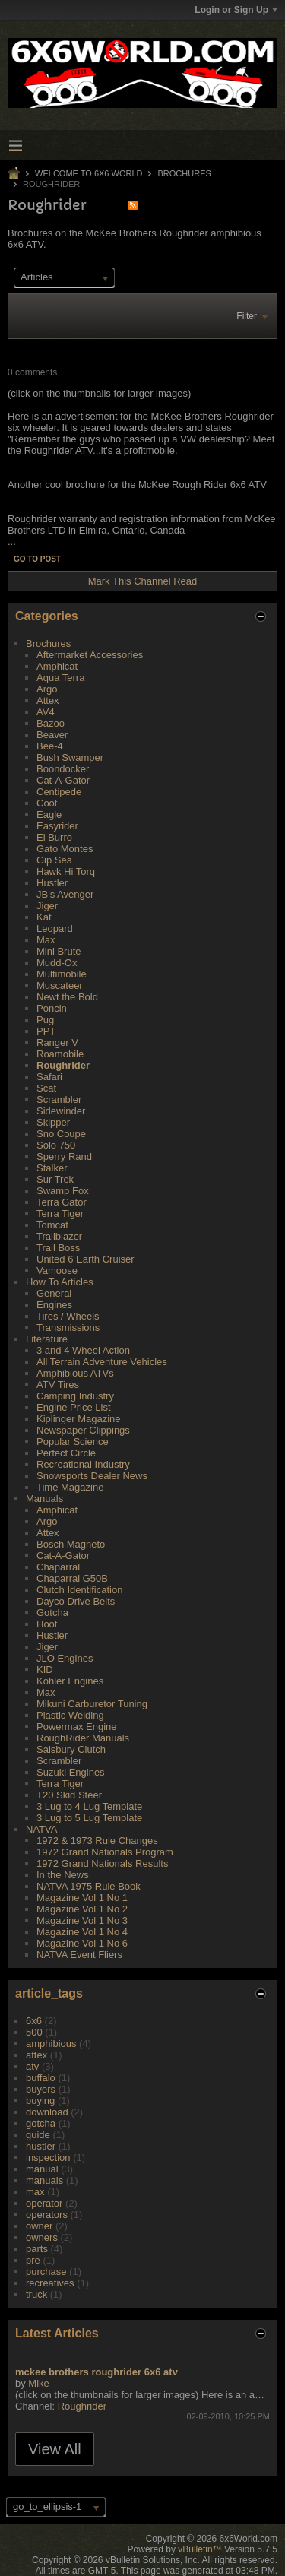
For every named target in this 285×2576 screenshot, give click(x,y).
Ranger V (57, 1042)
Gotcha (52, 1612)
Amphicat (57, 666)
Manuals (44, 1498)
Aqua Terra (60, 677)
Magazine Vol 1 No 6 (82, 1943)
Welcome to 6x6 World (88, 173)
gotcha (40, 2123)
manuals (44, 2180)
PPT (45, 1031)
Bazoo (50, 723)
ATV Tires (57, 1384)
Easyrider (57, 826)
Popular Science (72, 1441)
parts (37, 2248)
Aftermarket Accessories (89, 655)
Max (45, 940)
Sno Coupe (61, 1133)
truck (36, 2294)
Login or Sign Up (236, 10)
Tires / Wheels (68, 1316)
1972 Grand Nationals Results (102, 1863)
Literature (47, 1339)
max (35, 2191)
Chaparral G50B (72, 1578)
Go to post (37, 559)
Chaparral (58, 1567)
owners (42, 2237)
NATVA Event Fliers (79, 1954)
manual (42, 2169)
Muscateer (59, 985)
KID (44, 1669)
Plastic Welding (70, 1715)
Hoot (46, 1624)
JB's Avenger (64, 894)
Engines (54, 1304)
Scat (46, 1088)
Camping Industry (75, 1396)
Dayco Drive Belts (75, 1601)
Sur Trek (55, 1179)
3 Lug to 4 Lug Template (89, 1806)
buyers (40, 2089)
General (53, 1293)
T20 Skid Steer (69, 1795)
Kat (44, 917)
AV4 (45, 712)
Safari (49, 1076)
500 (34, 2032)
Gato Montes (64, 848)
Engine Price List (73, 1407)
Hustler (52, 883)
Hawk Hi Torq (65, 871)
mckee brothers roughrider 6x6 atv (96, 2372)
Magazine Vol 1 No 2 (82, 1909)
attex (36, 2055)
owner (39, 2226)
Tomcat (52, 1225)
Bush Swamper (69, 757)
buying (40, 2100)
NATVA (41, 1829)
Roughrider (63, 1065)
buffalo (40, 2077)
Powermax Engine (76, 1726)
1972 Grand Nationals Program (104, 1852)
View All (54, 2449)
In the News (62, 1875)
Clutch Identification (79, 1589)
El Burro (54, 837)
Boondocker (62, 769)
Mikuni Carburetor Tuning (91, 1703)
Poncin (51, 1008)
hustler (40, 2146)
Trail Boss (58, 1247)
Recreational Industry (83, 1464)
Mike (38, 2383)
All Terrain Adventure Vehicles (101, 1361)
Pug (45, 1019)
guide (38, 2134)
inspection (48, 2157)
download (47, 2112)
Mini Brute (58, 951)
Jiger (47, 905)
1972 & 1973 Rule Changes (97, 1840)
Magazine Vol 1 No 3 (82, 1920)
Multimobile (61, 974)
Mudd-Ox (56, 962)
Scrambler (58, 1099)
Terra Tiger (60, 1213)
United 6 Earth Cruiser (85, 1259)
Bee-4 (49, 746)
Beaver (52, 734)
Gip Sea (54, 860)
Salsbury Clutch (71, 1749)
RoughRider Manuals (82, 1738)
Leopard (54, 928)
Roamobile (60, 1054)
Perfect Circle (66, 1453)
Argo (46, 689)
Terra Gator (61, 1202)
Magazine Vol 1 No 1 (82, 1897)
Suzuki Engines (70, 1772)
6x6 (34, 2020)
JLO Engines (64, 1658)
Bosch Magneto (70, 1544)
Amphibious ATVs (75, 1373)
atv (32, 2066)
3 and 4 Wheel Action (83, 1350)
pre (33, 2260)
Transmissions (68, 1327)
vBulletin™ (199, 2549)
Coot (46, 803)
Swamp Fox (62, 1190)
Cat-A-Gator (63, 780)
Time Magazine (69, 1487)
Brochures (184, 173)
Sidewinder (60, 1111)
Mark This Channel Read (143, 581)
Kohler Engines (69, 1681)
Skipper (53, 1122)
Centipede (58, 791)
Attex (47, 700)
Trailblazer (59, 1236)
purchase (46, 2271)
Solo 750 (55, 1145)
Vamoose (57, 1270)
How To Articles (59, 1282)
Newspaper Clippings (83, 1430)
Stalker (51, 1168)
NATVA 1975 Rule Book (88, 1886)
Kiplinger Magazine (78, 1418)
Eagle (49, 814)
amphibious (51, 2043)
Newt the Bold (67, 997)
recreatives (50, 2283)
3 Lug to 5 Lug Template (89, 1817)
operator (44, 2203)
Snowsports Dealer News (91, 1475)
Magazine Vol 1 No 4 (82, 1932)
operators (47, 2214)
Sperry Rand (64, 1156)
